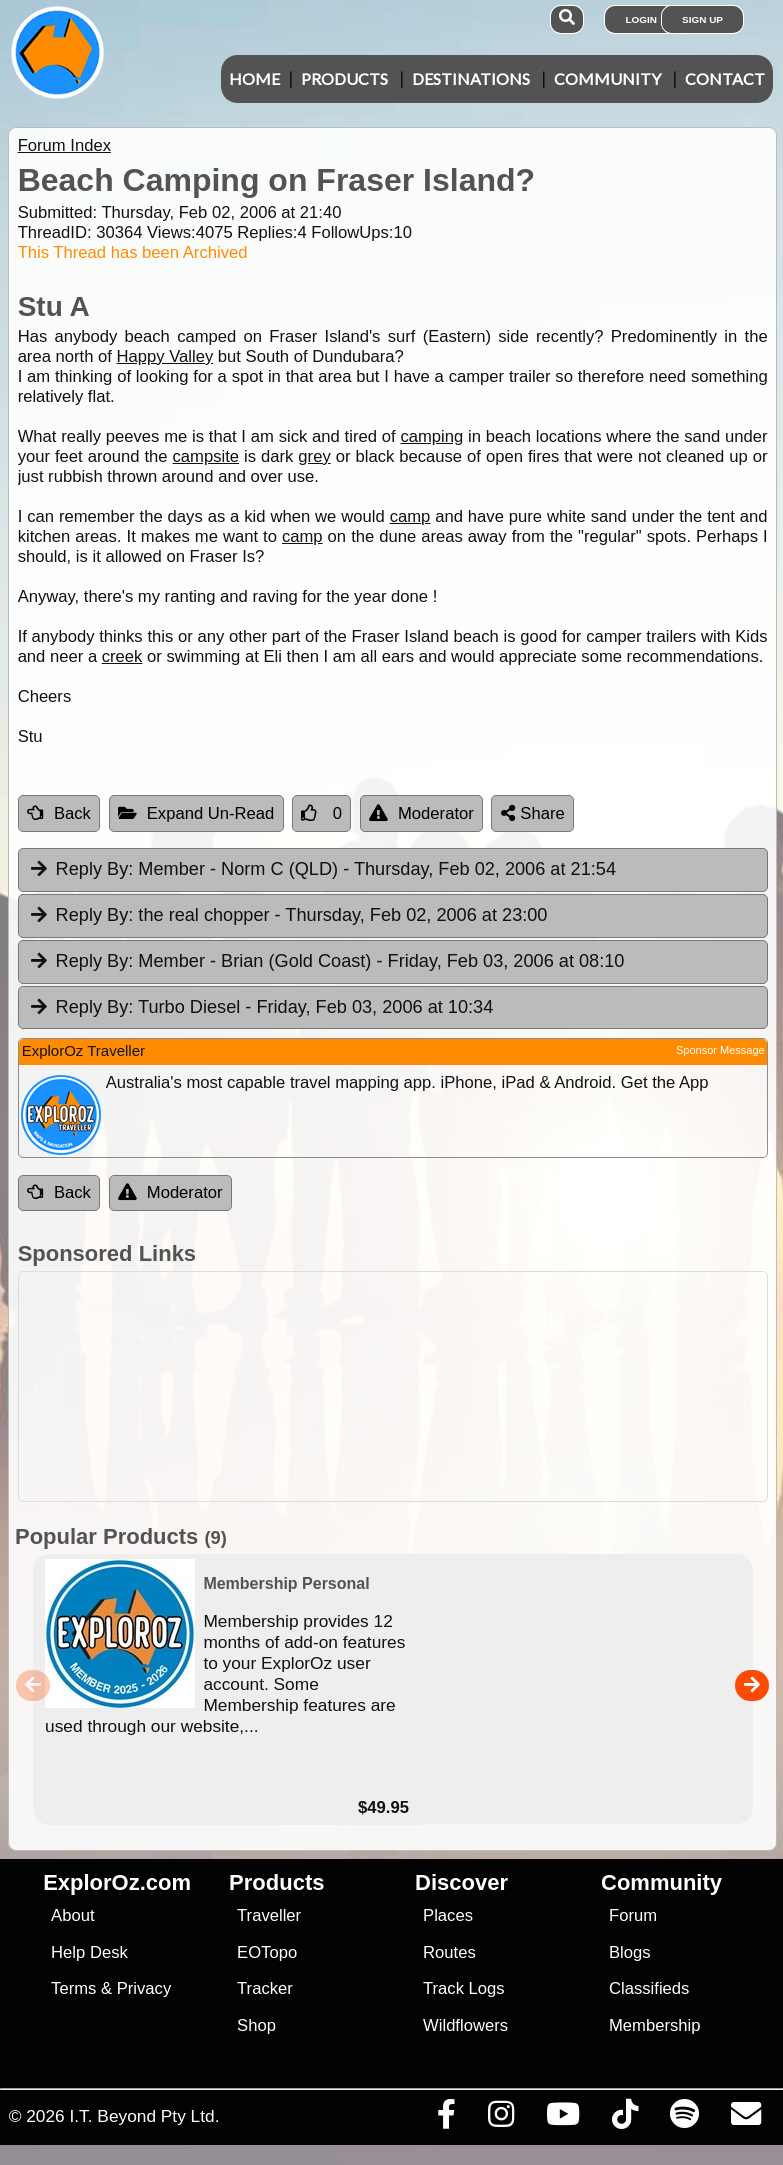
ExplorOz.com (117, 1882)
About (72, 1915)
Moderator (421, 813)
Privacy (144, 1988)
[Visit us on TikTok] (624, 2119)
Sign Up (702, 19)
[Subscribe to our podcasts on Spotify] (684, 2119)
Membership (654, 2025)
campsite (206, 456)
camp (410, 516)
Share (533, 813)
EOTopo (267, 1952)
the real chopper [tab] (288, 916)
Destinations (471, 78)
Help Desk (89, 1952)
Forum (633, 1915)
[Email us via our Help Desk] (745, 2119)
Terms (73, 1988)
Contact (725, 78)
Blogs (630, 1952)
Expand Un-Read (196, 813)
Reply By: (95, 869)
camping (431, 436)
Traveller (269, 1915)
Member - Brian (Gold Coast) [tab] (326, 962)
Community (607, 78)
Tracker (265, 1988)
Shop (256, 2025)
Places (448, 1915)
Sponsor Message (720, 1050)
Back (59, 813)
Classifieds (649, 1988)
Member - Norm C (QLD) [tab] (322, 870)
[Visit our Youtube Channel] (562, 2119)
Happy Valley (165, 356)
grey (314, 456)
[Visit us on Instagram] (500, 2119)
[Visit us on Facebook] (446, 2119)
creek (122, 656)
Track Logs (464, 1988)
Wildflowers (465, 2025)
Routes (449, 1952)
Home (254, 78)
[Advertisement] (402, 1386)
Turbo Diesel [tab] (261, 1008)
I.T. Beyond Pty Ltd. (144, 2116)
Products (344, 78)
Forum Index (64, 145)
